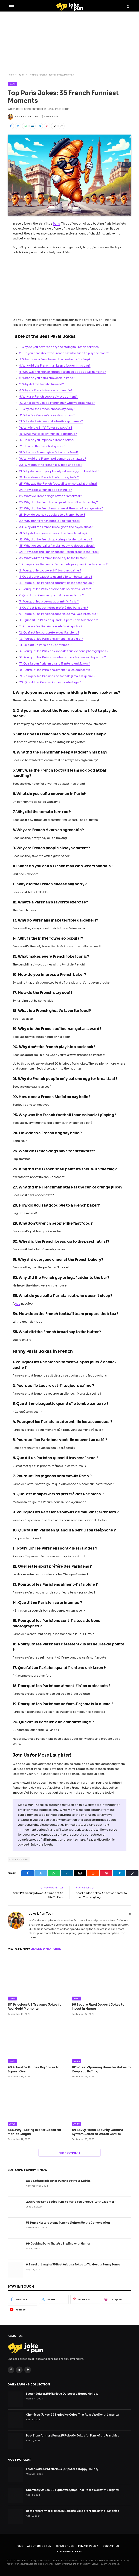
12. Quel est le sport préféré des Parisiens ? (49, 632)
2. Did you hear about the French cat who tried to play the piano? (64, 353)
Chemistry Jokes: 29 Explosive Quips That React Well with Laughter (73, 2414)
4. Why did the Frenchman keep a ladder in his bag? (55, 365)
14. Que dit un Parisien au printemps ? (45, 645)
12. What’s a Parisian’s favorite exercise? (47, 415)
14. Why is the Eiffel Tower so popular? (46, 427)
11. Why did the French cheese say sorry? (47, 409)
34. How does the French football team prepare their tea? (59, 552)
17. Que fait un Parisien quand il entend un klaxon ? (54, 663)
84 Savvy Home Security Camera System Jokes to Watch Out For (97, 2132)
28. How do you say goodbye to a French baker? (52, 515)
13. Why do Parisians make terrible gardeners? (51, 421)
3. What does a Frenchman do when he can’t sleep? (54, 359)
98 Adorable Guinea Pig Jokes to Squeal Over (33, 2069)
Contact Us (112, 2545)
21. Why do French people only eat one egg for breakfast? (59, 471)
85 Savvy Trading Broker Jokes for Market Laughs (34, 2132)
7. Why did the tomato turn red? (41, 384)
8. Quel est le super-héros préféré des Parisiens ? (53, 608)
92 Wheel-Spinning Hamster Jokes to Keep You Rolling (101, 2069)
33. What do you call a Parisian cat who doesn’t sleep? (57, 546)
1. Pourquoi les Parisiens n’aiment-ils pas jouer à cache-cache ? (63, 564)
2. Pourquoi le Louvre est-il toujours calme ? (50, 570)
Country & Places (18, 1859)
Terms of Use (64, 2545)
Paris (56, 223)
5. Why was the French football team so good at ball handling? (62, 372)
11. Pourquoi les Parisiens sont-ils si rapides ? (50, 626)
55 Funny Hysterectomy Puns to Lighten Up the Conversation (68, 2222)
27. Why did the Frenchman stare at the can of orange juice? (61, 508)
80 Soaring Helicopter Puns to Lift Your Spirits (58, 2180)
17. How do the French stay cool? (42, 446)
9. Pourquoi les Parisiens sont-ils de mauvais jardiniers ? (58, 614)
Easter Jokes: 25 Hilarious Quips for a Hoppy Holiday (62, 2393)
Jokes (12, 84)
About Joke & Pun (38, 2545)
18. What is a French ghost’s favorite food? (49, 452)
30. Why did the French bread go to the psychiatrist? (56, 527)
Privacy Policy (88, 2545)
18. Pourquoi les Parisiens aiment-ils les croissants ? (55, 670)
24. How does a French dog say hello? (45, 490)
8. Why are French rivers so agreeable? (46, 390)
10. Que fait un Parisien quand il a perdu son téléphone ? (58, 620)
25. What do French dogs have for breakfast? (50, 496)
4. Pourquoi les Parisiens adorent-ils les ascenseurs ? (56, 583)
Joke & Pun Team (28, 116)
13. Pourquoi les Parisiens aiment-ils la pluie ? (51, 639)
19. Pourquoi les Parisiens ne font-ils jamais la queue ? (57, 676)
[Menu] (11, 7)
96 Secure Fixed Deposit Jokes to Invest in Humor (98, 2007)
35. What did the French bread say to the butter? (52, 558)
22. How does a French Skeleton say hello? (49, 477)
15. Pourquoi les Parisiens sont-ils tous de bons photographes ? (63, 651)
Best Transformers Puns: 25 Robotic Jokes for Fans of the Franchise (72, 2435)
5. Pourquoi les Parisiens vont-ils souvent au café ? (55, 589)
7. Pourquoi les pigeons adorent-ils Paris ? (49, 601)
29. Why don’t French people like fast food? (49, 521)
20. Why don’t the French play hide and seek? (50, 465)
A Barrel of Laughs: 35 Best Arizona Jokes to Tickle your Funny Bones (73, 2264)
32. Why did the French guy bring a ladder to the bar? (56, 539)
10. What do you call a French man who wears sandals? (57, 403)
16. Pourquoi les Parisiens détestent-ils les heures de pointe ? (62, 657)
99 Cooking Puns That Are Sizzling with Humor (58, 2243)
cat (17, 1303)
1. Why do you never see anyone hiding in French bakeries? (59, 347)
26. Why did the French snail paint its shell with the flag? (58, 502)
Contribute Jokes (69, 2551)
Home (17, 2545)
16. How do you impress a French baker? (46, 440)
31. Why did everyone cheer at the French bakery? (53, 533)
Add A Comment (69, 2152)
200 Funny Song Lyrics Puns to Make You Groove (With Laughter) (70, 2201)
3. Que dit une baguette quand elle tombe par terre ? (55, 577)
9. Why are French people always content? (48, 396)
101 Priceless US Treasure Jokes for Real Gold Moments (35, 2007)
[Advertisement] (69, 42)
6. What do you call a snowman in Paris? (47, 378)
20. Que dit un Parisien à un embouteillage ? (50, 682)
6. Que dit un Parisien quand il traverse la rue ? (51, 595)
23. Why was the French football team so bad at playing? (58, 483)
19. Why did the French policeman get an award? (52, 459)
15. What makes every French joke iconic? (48, 434)
